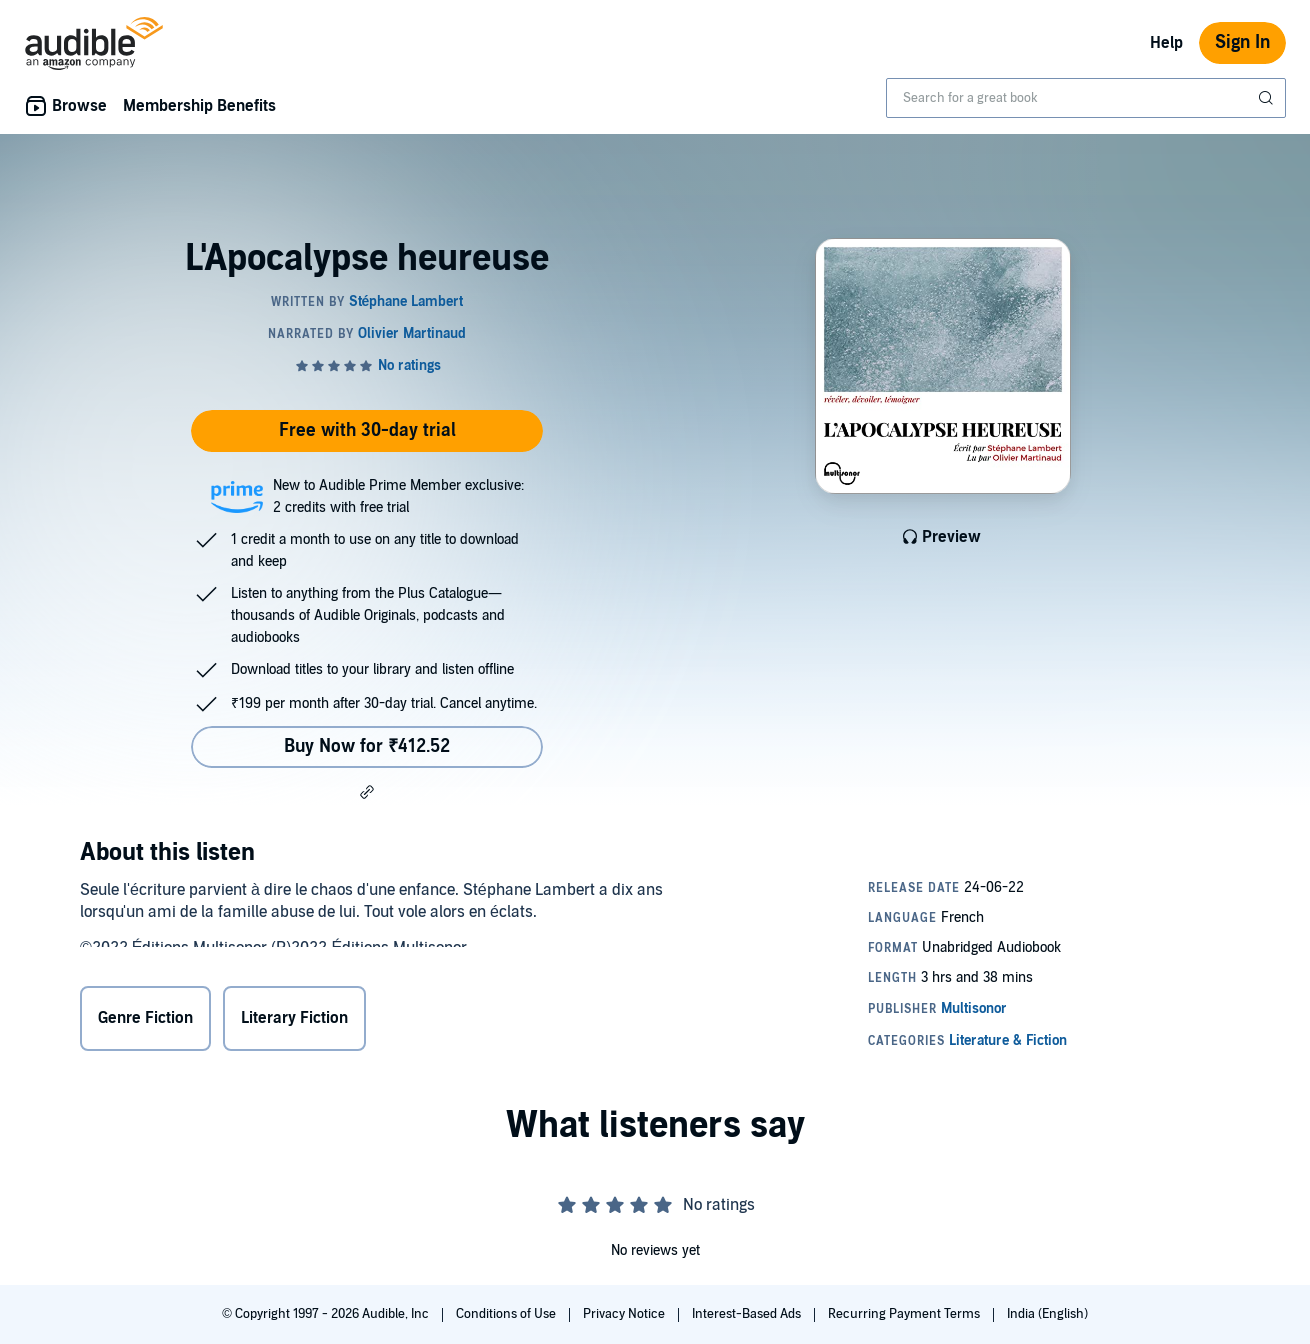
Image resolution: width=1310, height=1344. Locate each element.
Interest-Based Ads (748, 1314)
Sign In (1242, 42)
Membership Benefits (199, 106)
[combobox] (1086, 98)
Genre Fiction (145, 1021)
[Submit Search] (1268, 98)
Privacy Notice (625, 1314)
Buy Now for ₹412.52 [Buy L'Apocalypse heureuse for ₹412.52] (367, 746)
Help (1166, 43)
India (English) (1047, 1314)
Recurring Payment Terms (905, 1314)
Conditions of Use (507, 1314)
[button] (367, 792)
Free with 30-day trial (367, 430)
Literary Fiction (294, 1021)
